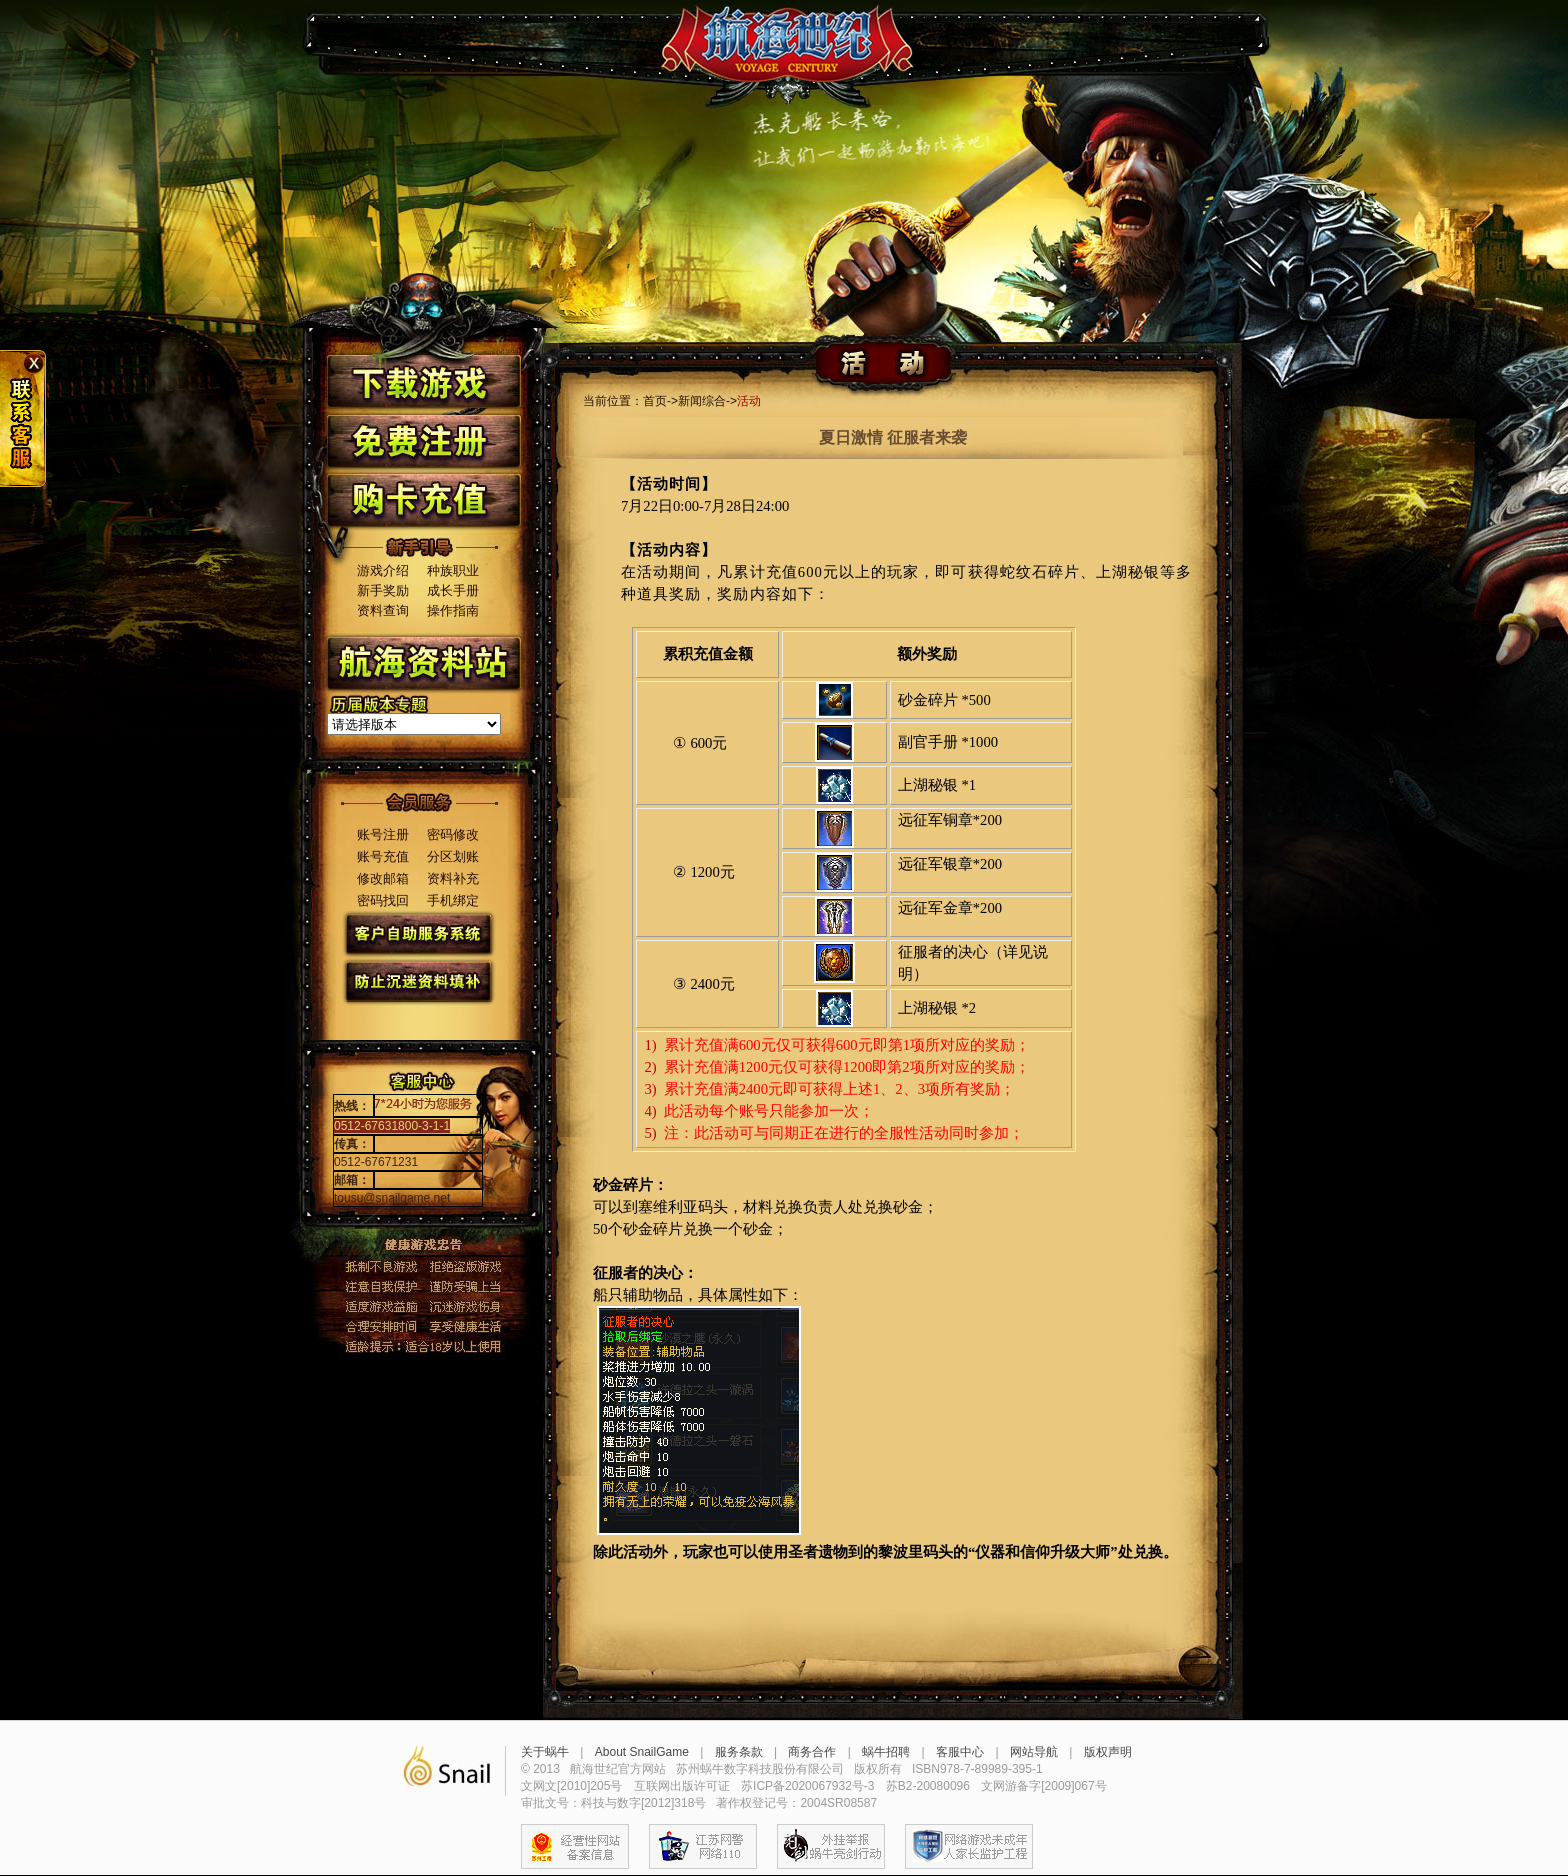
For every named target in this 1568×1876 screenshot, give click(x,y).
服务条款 (739, 1752)
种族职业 (453, 570)
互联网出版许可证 (682, 1786)
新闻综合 (702, 401)
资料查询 (383, 610)
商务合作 (812, 1752)
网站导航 (1034, 1752)
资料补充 (453, 878)
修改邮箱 (383, 878)
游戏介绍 (383, 570)
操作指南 (453, 610)
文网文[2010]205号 (571, 1786)
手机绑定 (453, 900)
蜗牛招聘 (886, 1752)
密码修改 (453, 834)
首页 (655, 401)
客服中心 (960, 1752)
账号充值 (383, 856)
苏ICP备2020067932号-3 (807, 1786)
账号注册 (383, 834)
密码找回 (383, 900)
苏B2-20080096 (928, 1786)
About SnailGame (642, 1752)
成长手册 (453, 590)
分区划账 (453, 856)
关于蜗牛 (545, 1752)
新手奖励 (383, 590)
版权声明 (1108, 1752)
